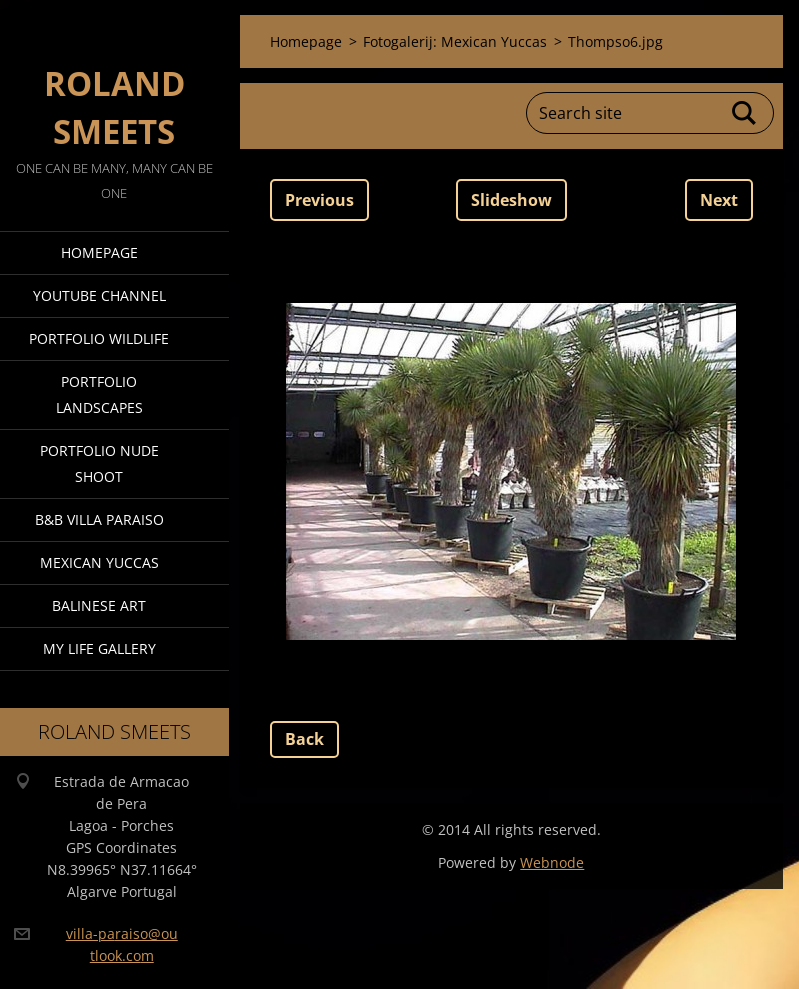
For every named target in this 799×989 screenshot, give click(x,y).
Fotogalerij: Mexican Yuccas (455, 41)
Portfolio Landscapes (99, 394)
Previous (319, 200)
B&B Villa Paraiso (99, 519)
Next (719, 200)
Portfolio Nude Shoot (99, 463)
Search (745, 113)
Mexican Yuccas (99, 562)
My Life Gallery (99, 648)
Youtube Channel (99, 295)
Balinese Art (99, 605)
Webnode (552, 862)
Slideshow (511, 200)
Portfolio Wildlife (99, 338)
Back (304, 739)
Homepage (99, 252)
